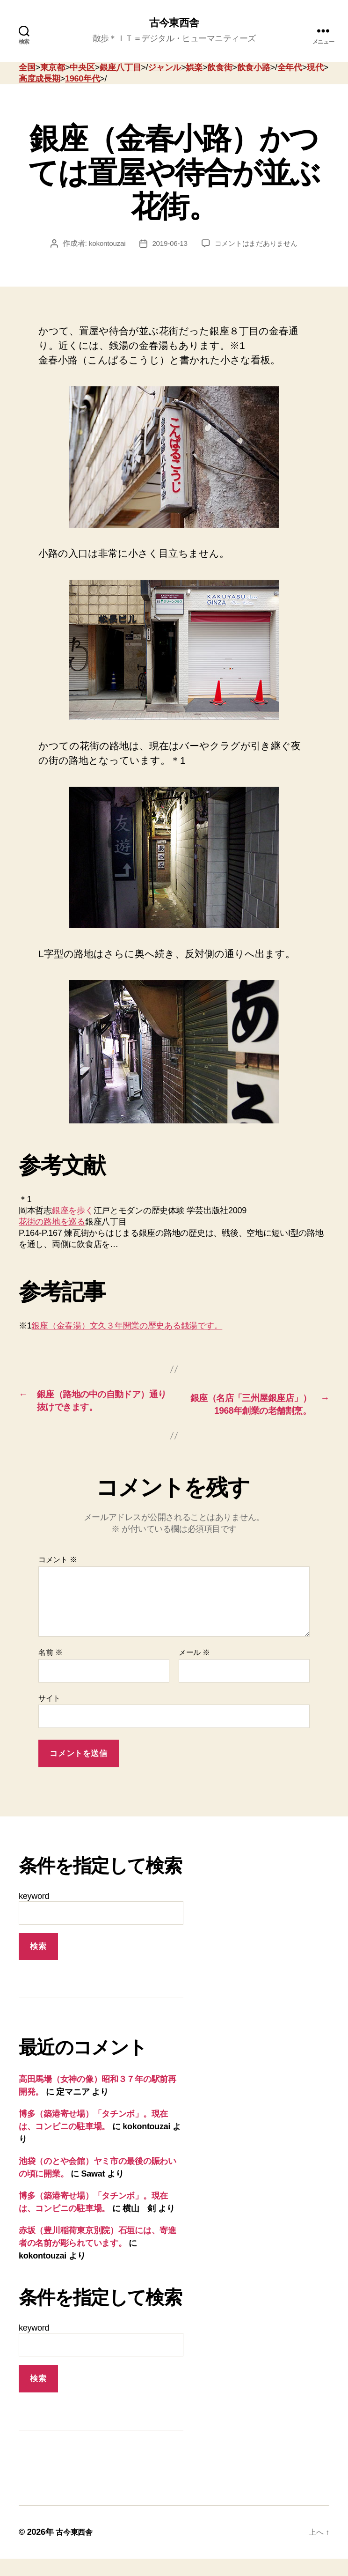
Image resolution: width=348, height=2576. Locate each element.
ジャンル (164, 68)
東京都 (52, 68)
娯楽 (194, 68)
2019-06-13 (168, 245)
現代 (315, 68)
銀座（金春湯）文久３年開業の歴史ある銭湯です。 (126, 1327)
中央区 (82, 68)
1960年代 (82, 79)
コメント (57, 1577)
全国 (27, 68)
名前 (50, 1669)
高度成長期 (39, 79)
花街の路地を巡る (52, 1223)
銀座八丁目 (120, 68)
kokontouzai (103, 245)
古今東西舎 (174, 23)
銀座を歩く (73, 1212)
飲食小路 (253, 68)
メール (194, 1669)
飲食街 (219, 68)
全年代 (289, 68)
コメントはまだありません (258, 245)
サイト (49, 1715)
